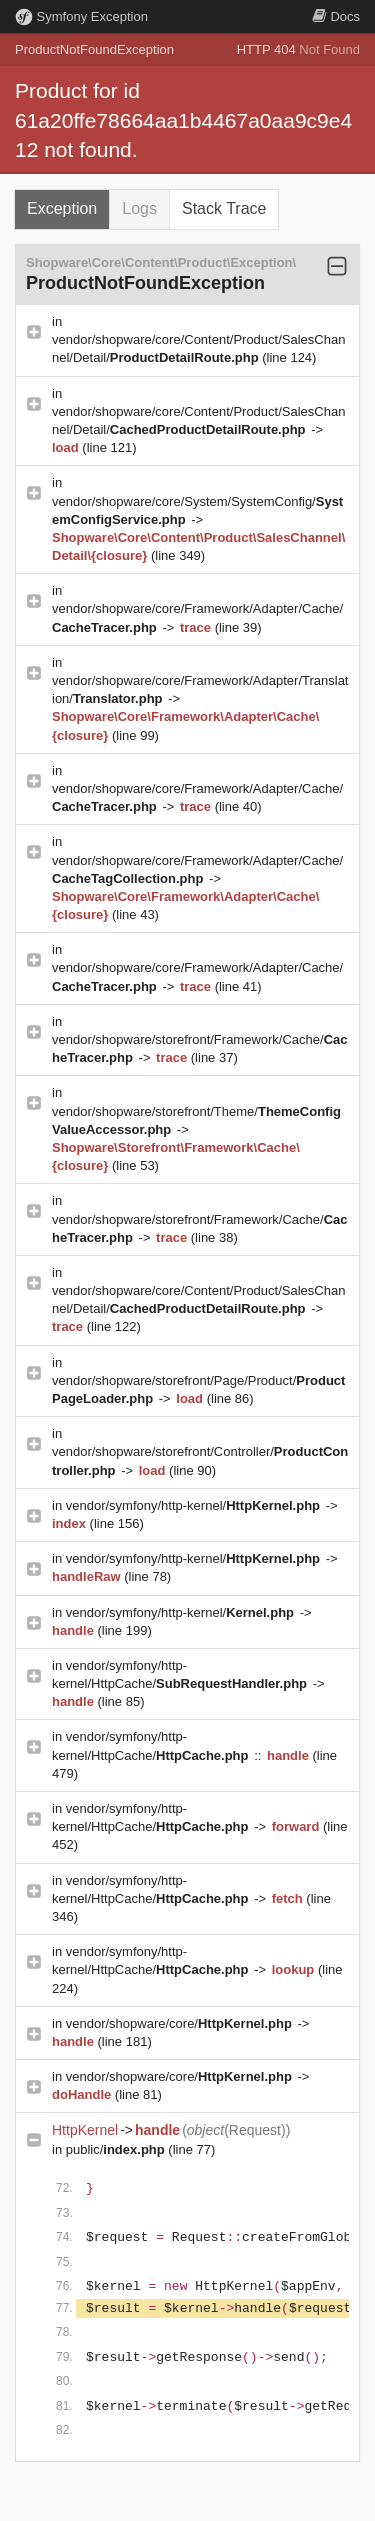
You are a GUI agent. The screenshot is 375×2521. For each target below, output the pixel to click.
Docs (336, 16)
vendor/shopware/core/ (181, 2023)
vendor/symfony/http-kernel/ (195, 1505)
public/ (117, 2149)
